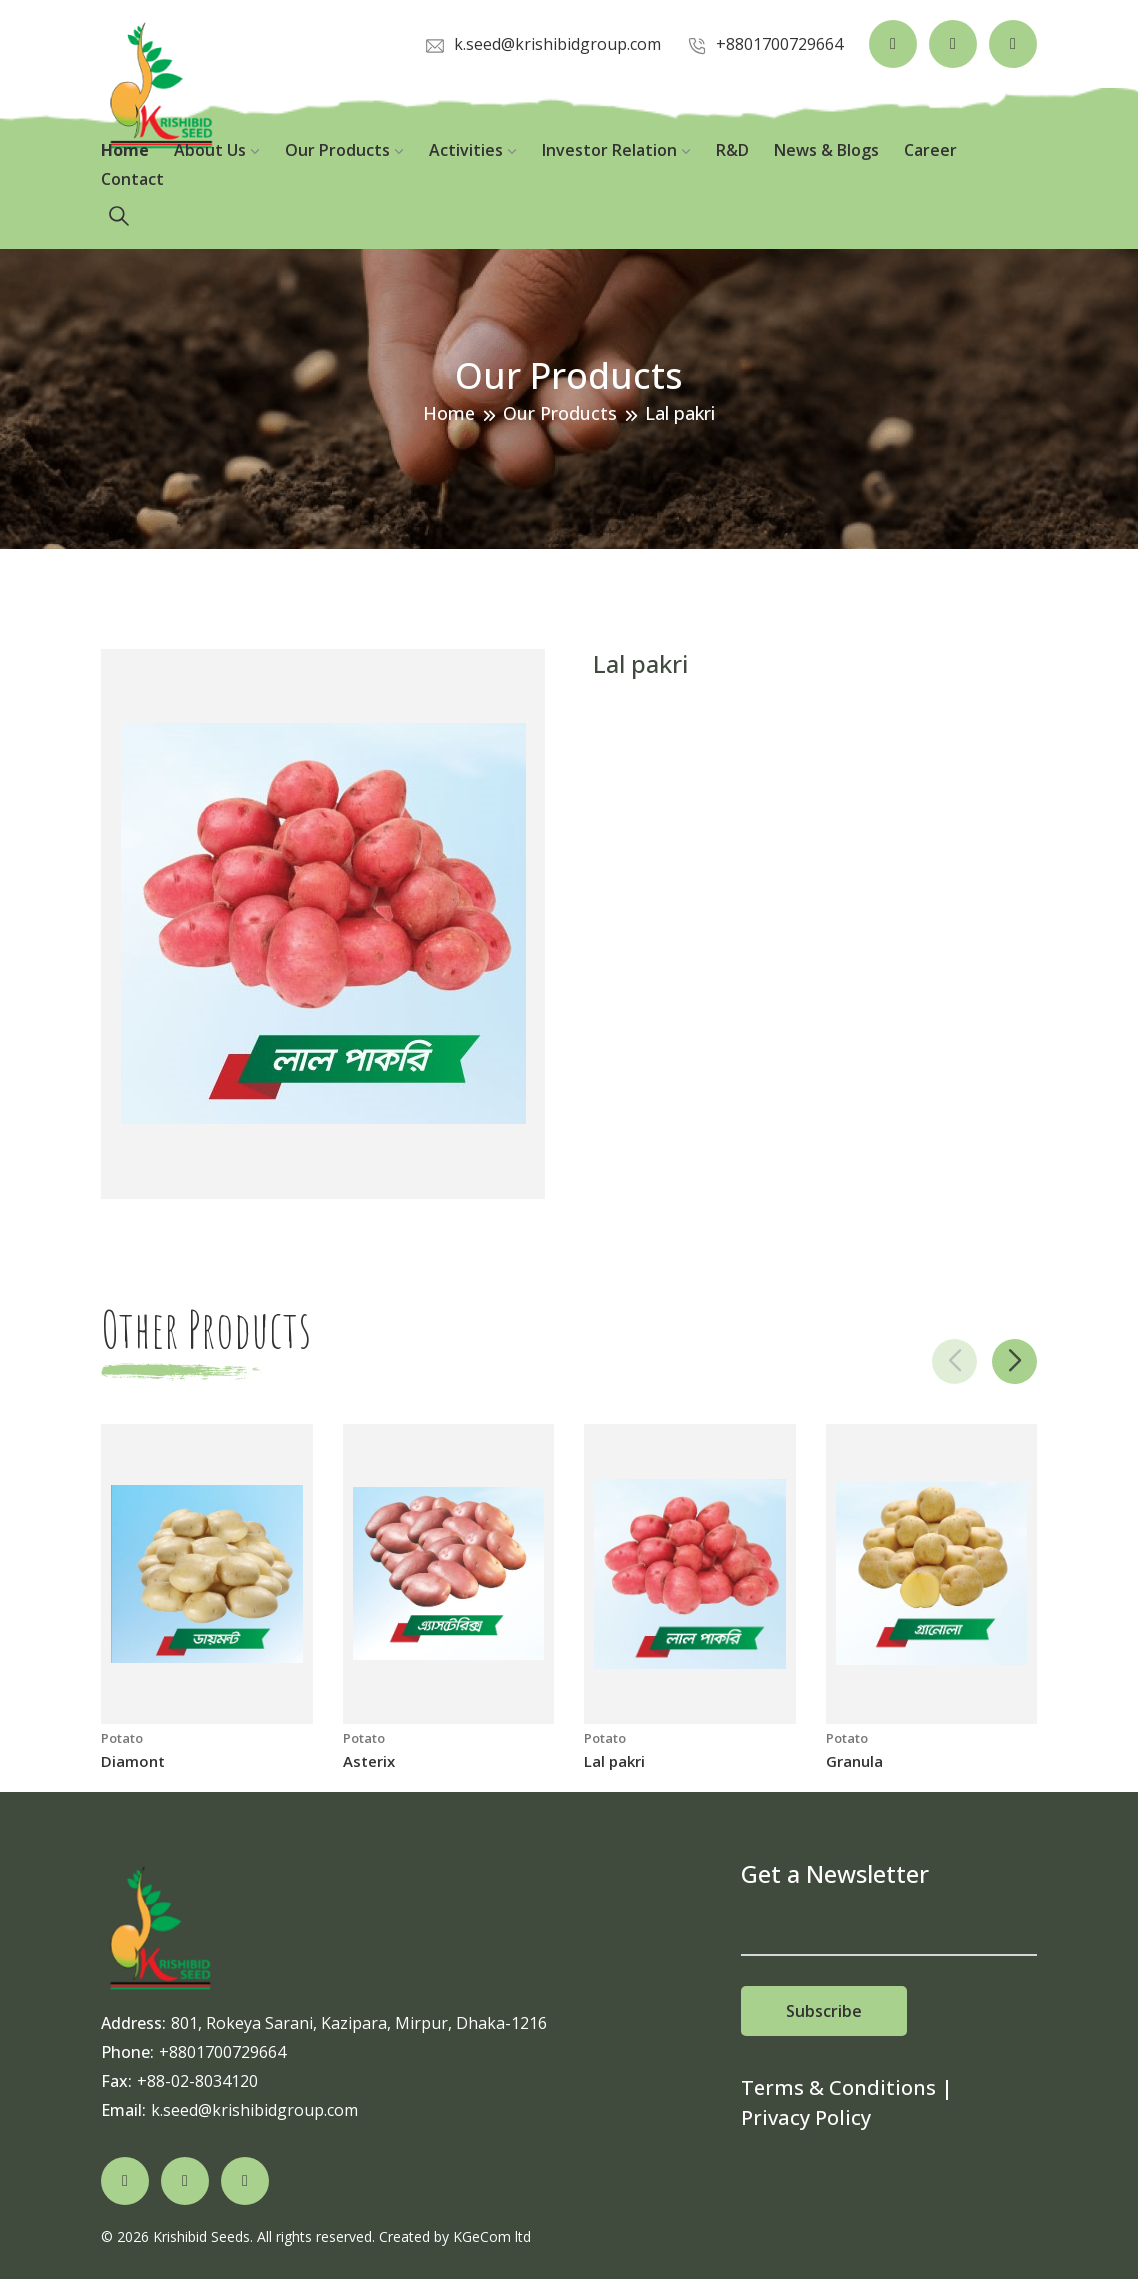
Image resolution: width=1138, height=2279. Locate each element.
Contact (132, 179)
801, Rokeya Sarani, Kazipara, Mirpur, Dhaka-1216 (359, 2023)
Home (125, 150)
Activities (473, 150)
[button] (1014, 1361)
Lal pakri (614, 1761)
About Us (217, 150)
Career (930, 150)
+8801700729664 (222, 2052)
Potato (122, 1738)
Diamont (133, 1761)
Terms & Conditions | (847, 2087)
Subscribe (824, 2011)
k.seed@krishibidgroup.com (254, 2110)
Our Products (344, 150)
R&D (732, 150)
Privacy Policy (806, 2117)
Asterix (369, 1761)
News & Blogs (826, 150)
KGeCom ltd (492, 2236)
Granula (854, 1761)
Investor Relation (616, 150)
